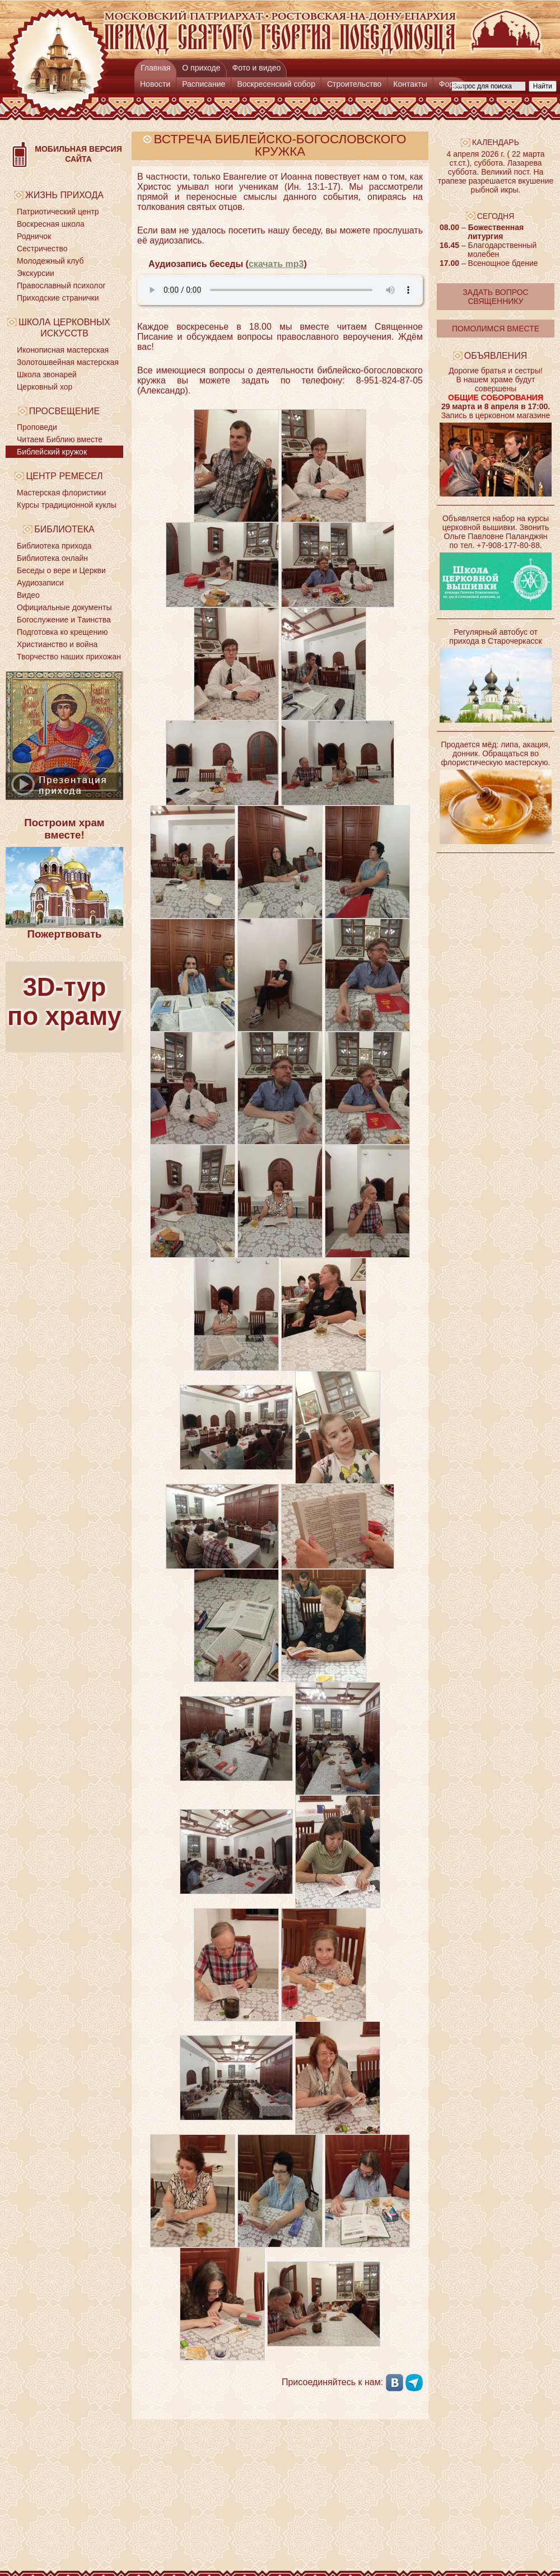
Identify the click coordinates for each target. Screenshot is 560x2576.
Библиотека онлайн (52, 558)
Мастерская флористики (61, 492)
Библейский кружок (52, 451)
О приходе (201, 67)
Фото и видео (256, 67)
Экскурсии (35, 273)
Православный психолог (61, 285)
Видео (28, 595)
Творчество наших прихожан (69, 656)
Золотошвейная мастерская (68, 362)
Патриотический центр (58, 211)
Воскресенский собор (276, 83)
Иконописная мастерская (63, 349)
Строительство (354, 83)
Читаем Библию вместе (59, 439)
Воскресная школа (51, 223)
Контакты (410, 83)
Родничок (34, 236)
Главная (155, 67)
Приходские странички (58, 297)
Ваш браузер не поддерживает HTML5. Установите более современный (280, 290)
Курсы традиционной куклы (66, 504)
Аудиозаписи (40, 582)
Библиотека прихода (54, 545)
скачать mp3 (276, 264)
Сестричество (42, 248)
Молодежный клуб (50, 260)
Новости (155, 83)
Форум (451, 83)
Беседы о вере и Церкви (61, 570)
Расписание (203, 83)
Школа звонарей (47, 374)
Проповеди (37, 427)
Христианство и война (57, 644)
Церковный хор (44, 386)
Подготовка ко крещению (62, 631)
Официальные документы (64, 607)
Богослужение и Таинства (64, 619)
